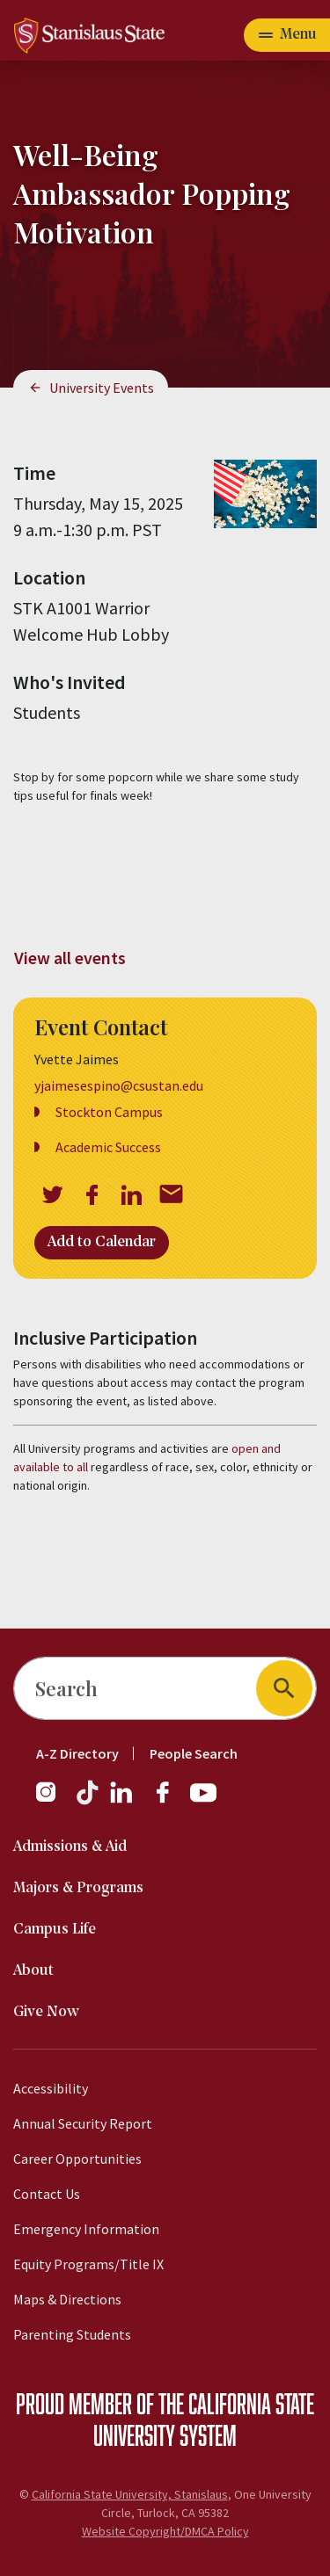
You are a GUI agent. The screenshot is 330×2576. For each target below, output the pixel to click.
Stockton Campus (109, 1112)
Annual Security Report (82, 2123)
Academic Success (108, 1147)
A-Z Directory (77, 1753)
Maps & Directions (67, 2299)
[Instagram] (53, 1801)
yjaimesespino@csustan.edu (118, 1085)
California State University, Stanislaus (130, 2494)
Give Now (46, 2012)
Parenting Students (72, 2334)
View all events (70, 958)
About (33, 1971)
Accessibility (50, 2088)
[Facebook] (170, 1801)
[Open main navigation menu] (287, 35)
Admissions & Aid (70, 1847)
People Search (194, 1753)
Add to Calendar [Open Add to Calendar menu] (102, 1242)
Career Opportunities (77, 2158)
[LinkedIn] (122, 1801)
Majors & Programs (78, 1888)
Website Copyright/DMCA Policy (165, 2531)
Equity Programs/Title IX (88, 2264)
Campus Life (54, 1929)
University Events (101, 387)
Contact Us (46, 2193)
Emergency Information (86, 2229)
